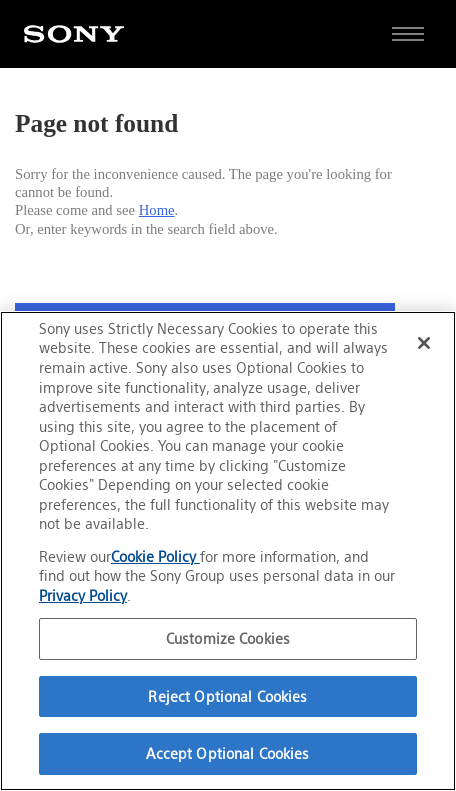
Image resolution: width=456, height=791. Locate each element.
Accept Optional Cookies (227, 753)
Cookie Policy (155, 556)
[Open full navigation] (408, 34)
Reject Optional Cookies (227, 696)
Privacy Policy (83, 595)
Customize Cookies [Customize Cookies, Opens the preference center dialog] (228, 638)
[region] (228, 551)
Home (157, 210)
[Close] (424, 343)
